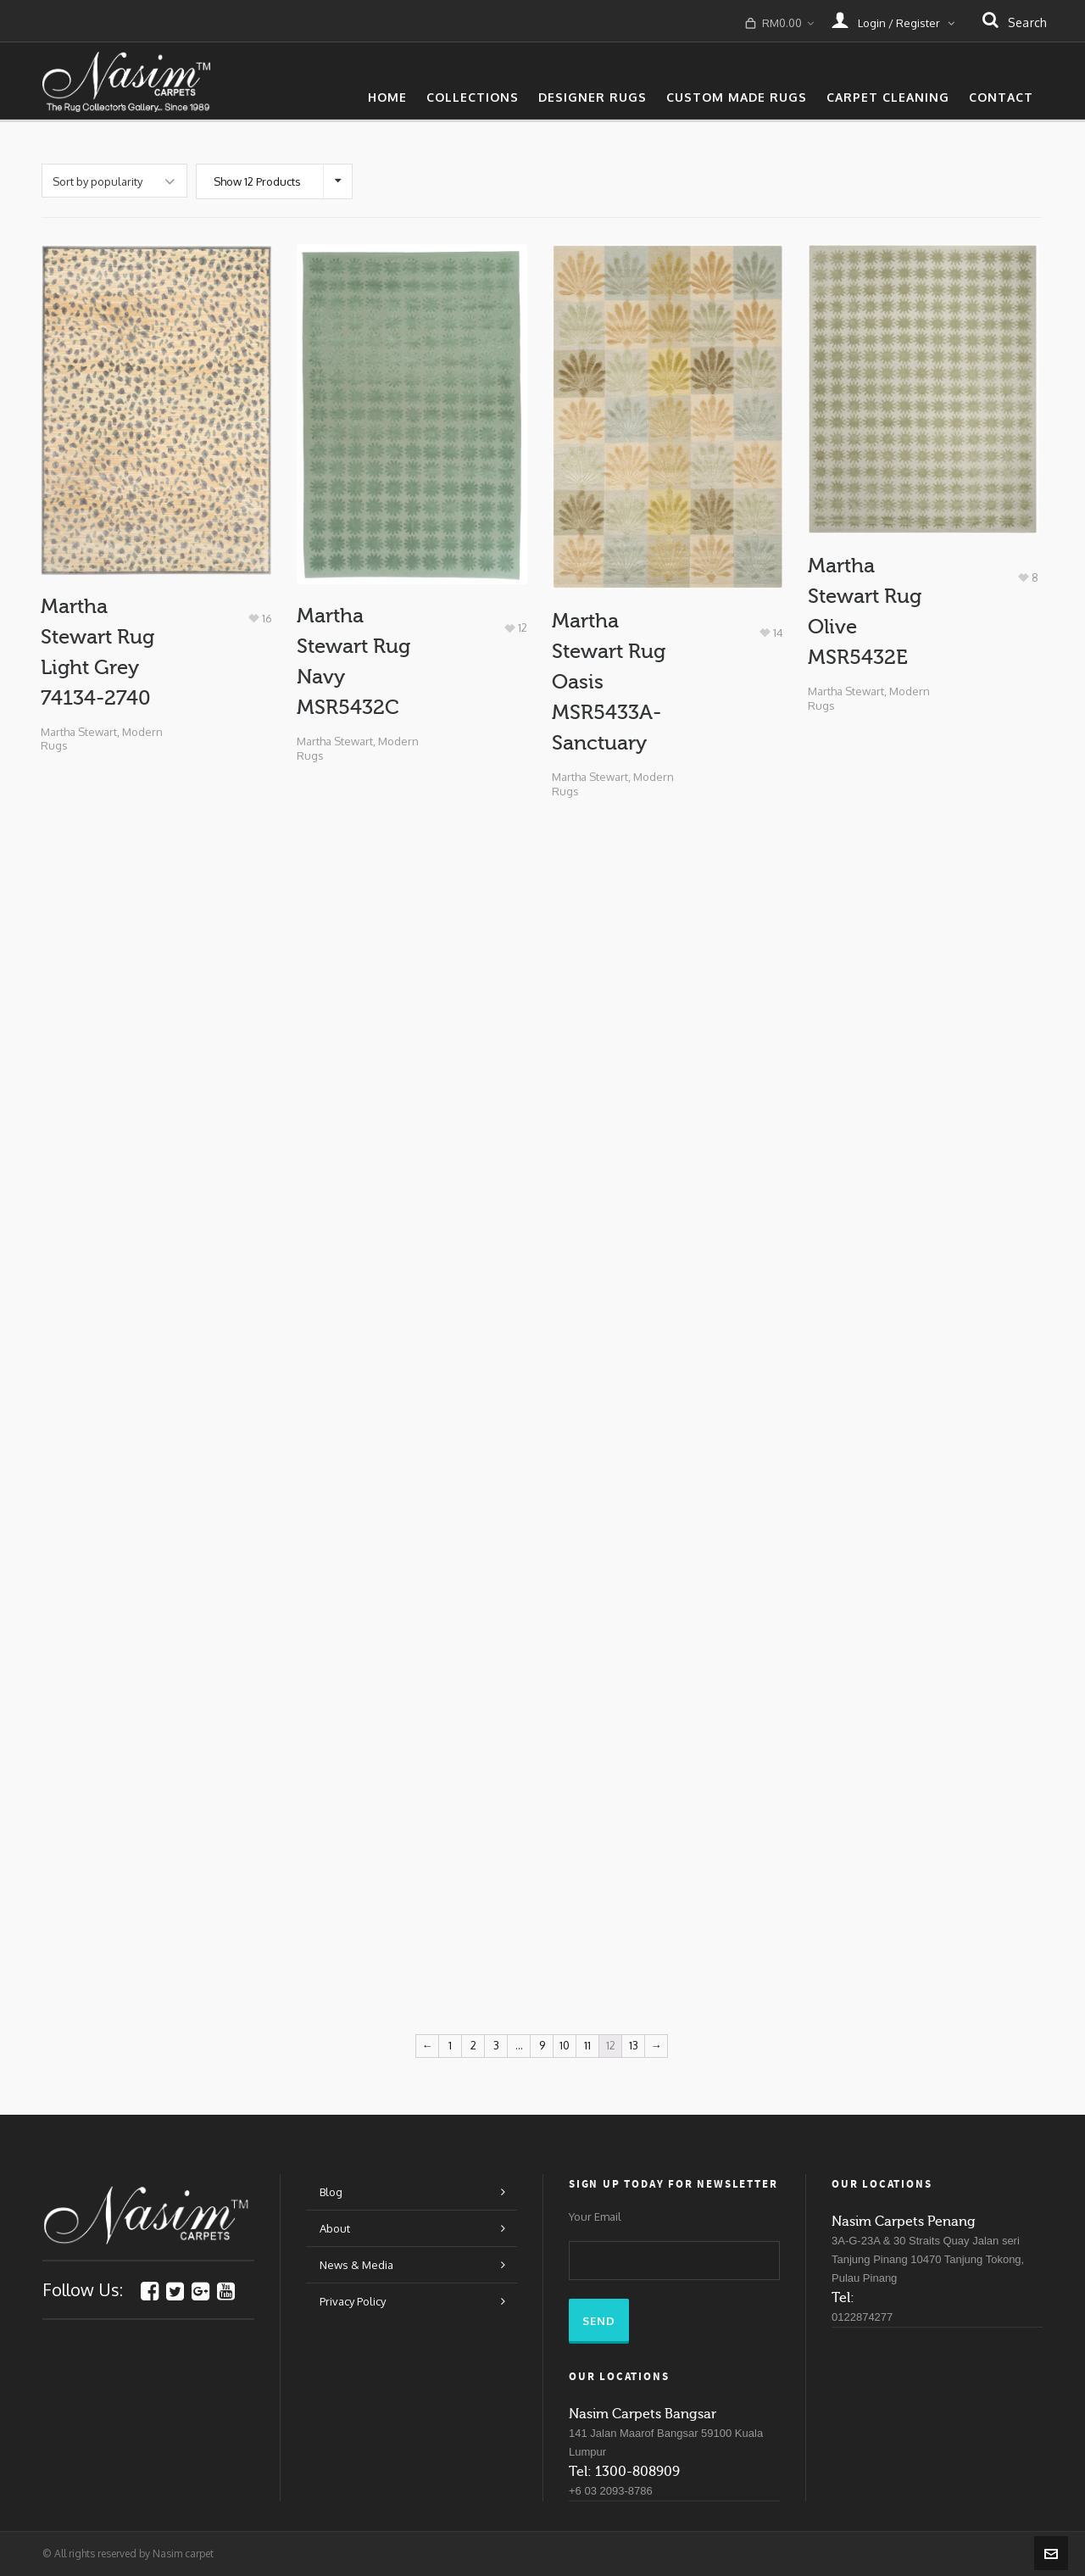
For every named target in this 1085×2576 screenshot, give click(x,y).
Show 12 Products (257, 181)
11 (587, 2045)
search (1014, 22)
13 (633, 2045)
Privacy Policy (353, 2301)
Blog (331, 2192)
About (335, 2228)
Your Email (595, 2216)
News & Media (356, 2265)
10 (564, 2045)
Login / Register (892, 19)
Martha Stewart (79, 732)
